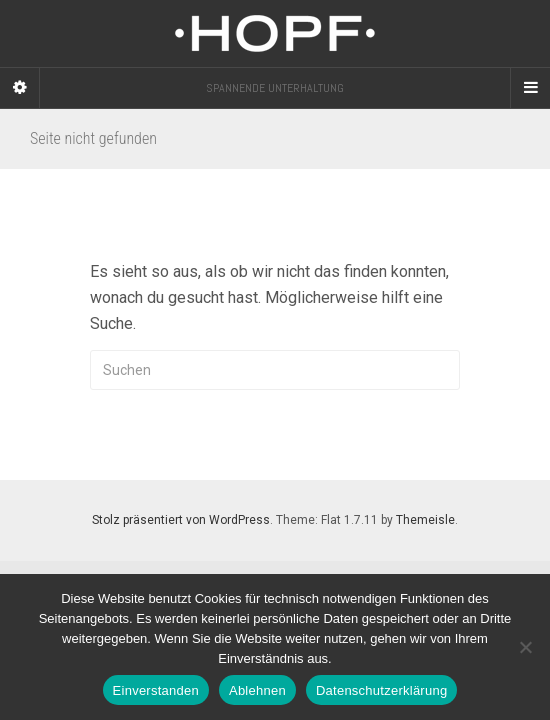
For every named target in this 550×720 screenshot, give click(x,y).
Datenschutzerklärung (381, 690)
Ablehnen (257, 690)
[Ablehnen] (525, 647)
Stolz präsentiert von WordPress (181, 520)
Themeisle (425, 520)
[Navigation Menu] (530, 88)
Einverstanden (156, 690)
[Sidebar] (20, 88)
